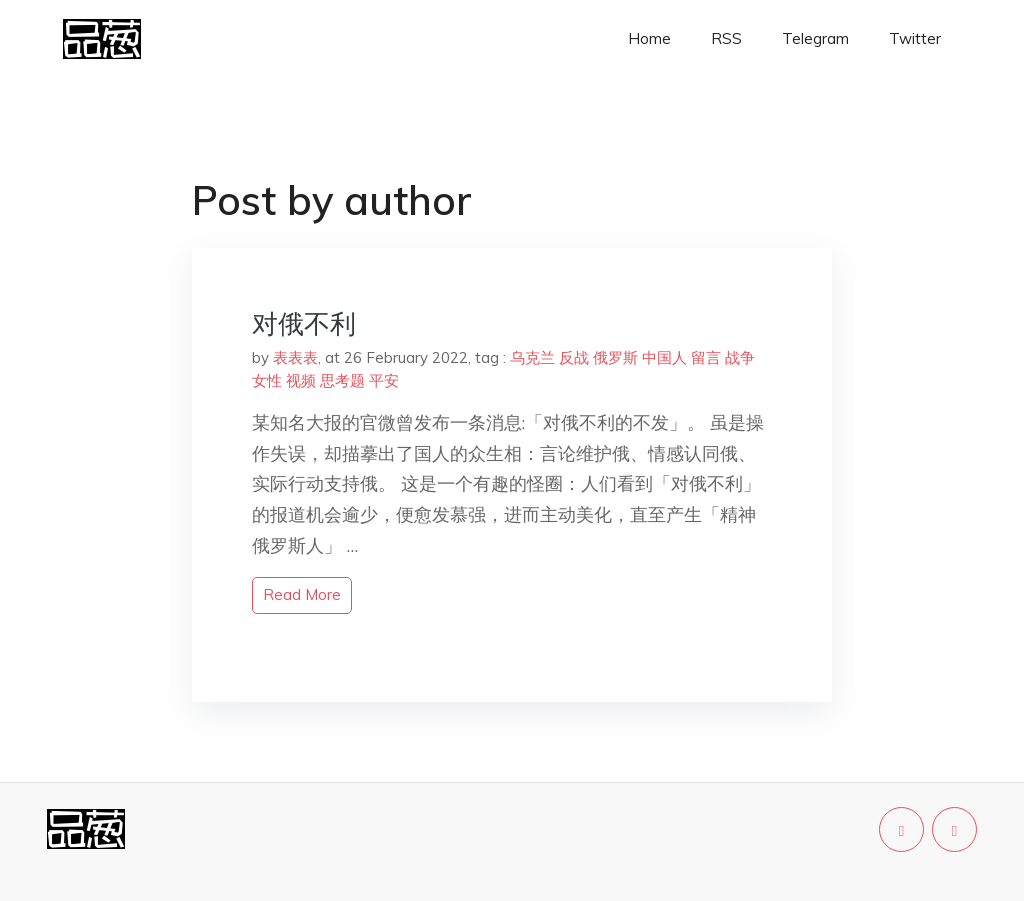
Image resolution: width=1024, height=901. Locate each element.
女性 (267, 380)
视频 (301, 380)
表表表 (295, 357)
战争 (740, 357)
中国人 (664, 357)
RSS (726, 38)
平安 (384, 380)
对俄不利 (304, 323)
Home (649, 38)
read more (302, 594)
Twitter (915, 38)
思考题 (342, 380)
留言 (706, 357)
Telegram (815, 38)
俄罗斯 (615, 357)
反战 (574, 357)
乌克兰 (532, 357)
